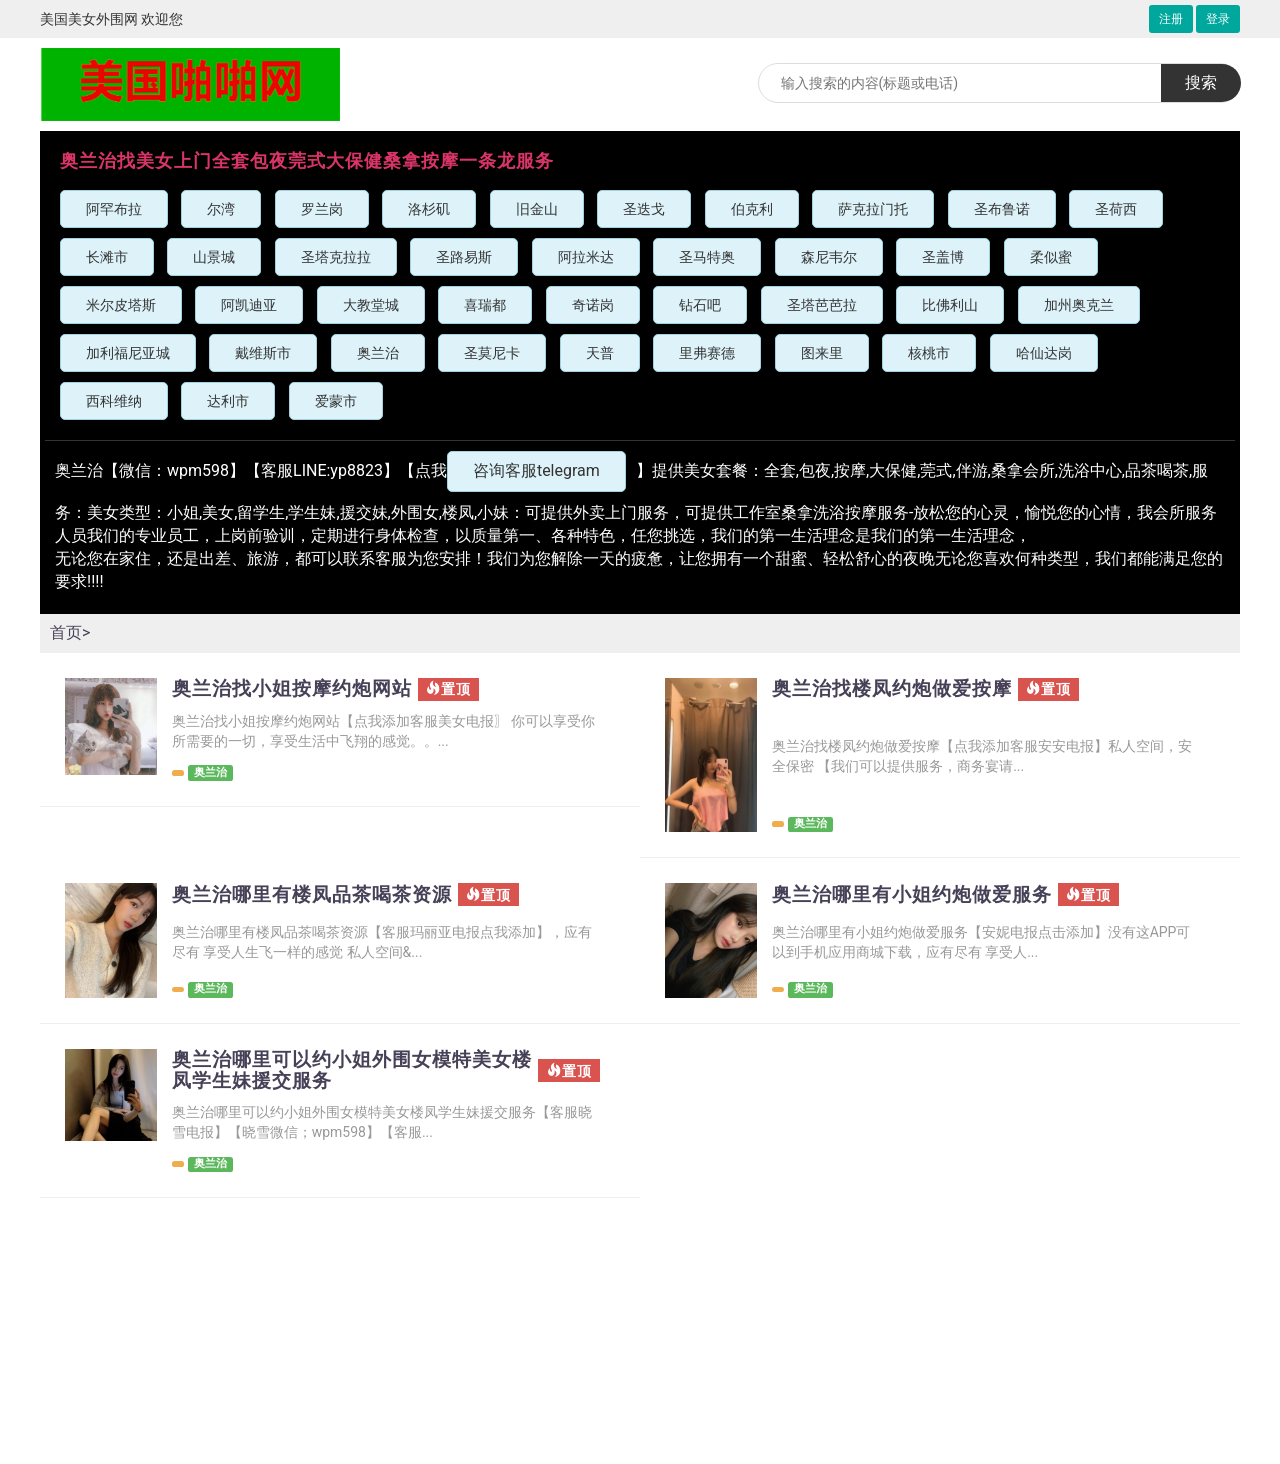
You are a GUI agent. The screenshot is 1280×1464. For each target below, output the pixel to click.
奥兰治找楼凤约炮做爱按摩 (898, 689)
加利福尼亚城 (128, 353)
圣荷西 (1116, 209)
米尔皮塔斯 (121, 305)
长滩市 (107, 257)
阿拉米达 (586, 257)
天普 (600, 353)
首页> (70, 632)
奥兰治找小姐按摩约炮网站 (298, 689)
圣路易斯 (464, 257)
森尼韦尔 (829, 257)
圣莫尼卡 (492, 353)
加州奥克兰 (1079, 305)
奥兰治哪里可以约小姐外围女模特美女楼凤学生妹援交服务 (350, 1071)
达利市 (228, 401)
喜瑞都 (485, 305)
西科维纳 (114, 401)
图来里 (822, 353)
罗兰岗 (322, 209)
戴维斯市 (263, 353)
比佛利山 (950, 305)
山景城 (214, 257)
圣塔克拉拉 (336, 257)
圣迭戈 (644, 209)
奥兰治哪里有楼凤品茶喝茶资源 (319, 895)
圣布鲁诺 (1002, 209)
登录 (1218, 19)
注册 (1171, 19)
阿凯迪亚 (249, 305)
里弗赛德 (707, 353)
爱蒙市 (336, 401)
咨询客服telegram (536, 470)
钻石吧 (700, 305)
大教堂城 (371, 305)
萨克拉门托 (873, 209)
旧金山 (537, 209)
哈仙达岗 (1044, 353)
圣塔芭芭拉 (822, 305)
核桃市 (929, 353)
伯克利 (752, 209)
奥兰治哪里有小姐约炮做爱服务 (919, 895)
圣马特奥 (707, 257)
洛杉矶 (429, 209)
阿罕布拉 (114, 209)
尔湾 (221, 209)
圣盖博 (943, 257)
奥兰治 (378, 353)
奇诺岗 (593, 305)
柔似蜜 (1051, 257)
